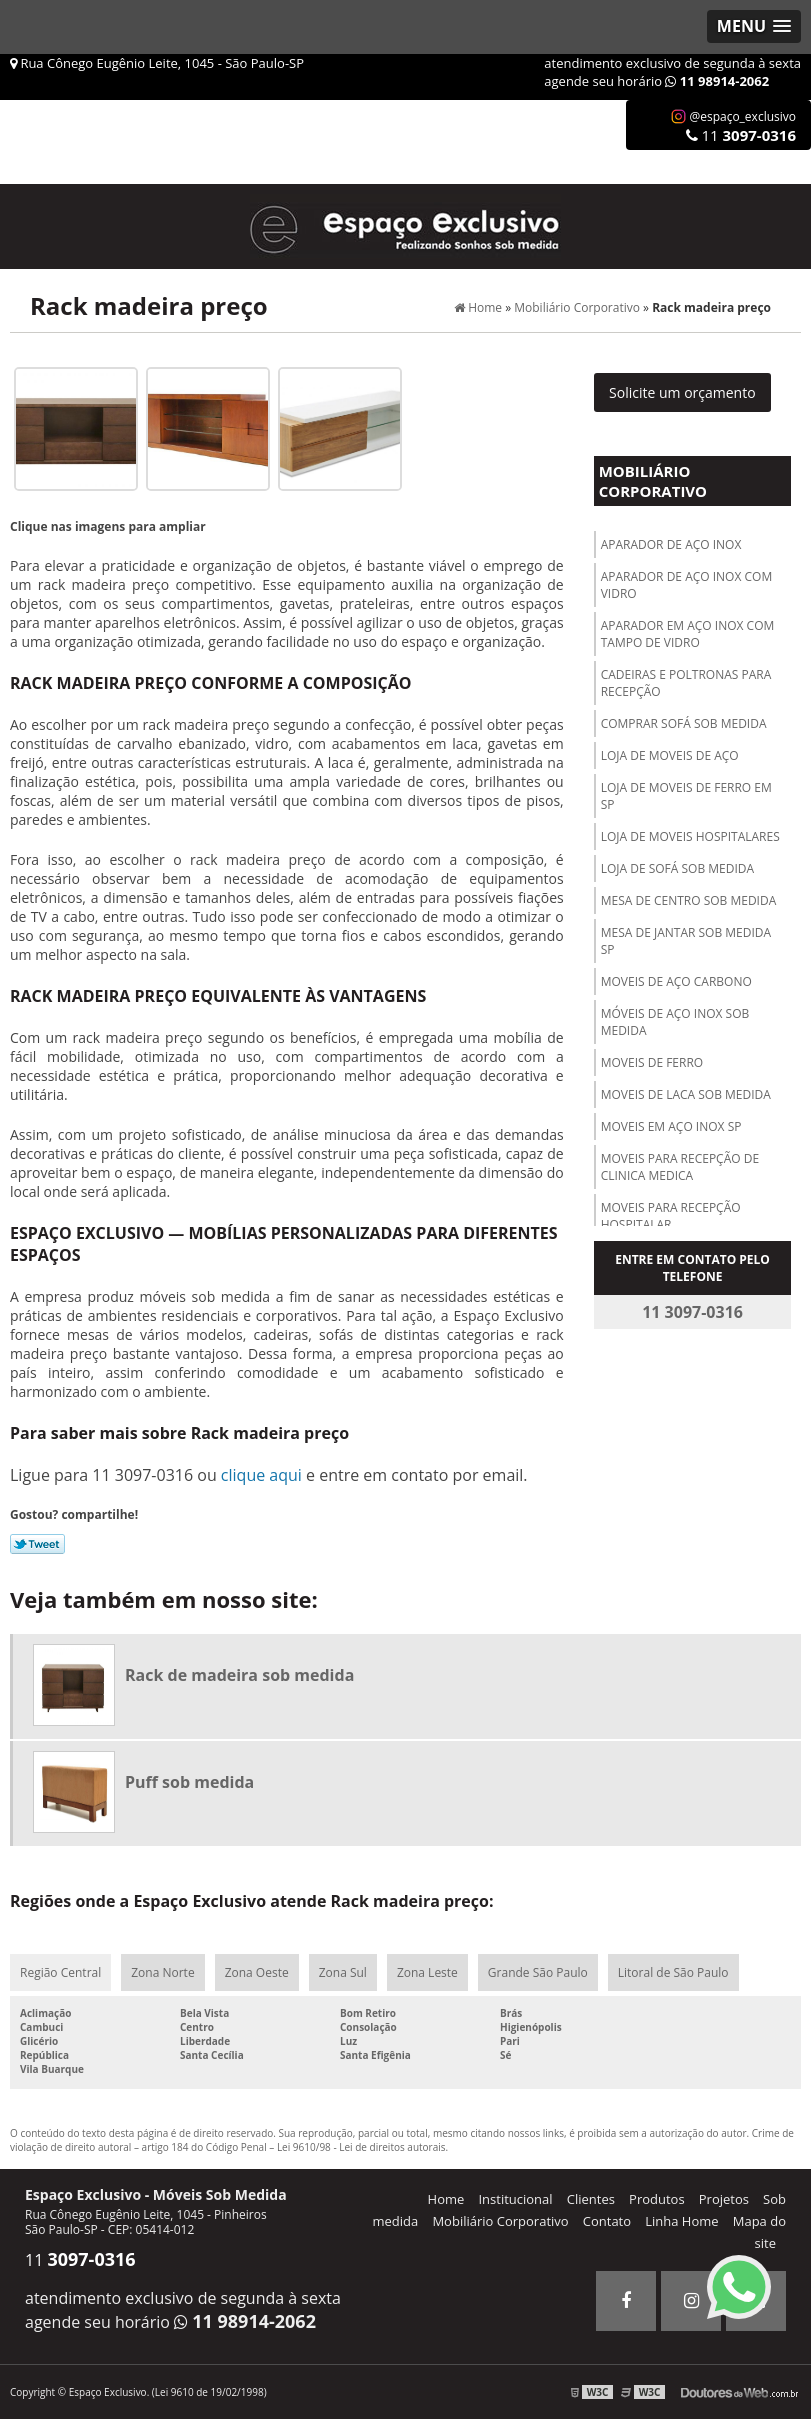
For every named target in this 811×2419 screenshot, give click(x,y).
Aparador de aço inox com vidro (687, 585)
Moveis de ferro (652, 1062)
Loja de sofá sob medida (677, 868)
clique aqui (261, 1475)
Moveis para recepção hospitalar (671, 1216)
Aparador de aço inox (671, 544)
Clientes (591, 2199)
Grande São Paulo (538, 1972)
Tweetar (37, 1544)
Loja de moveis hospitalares (690, 836)
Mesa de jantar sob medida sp (686, 941)
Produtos (657, 2199)
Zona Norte (162, 1972)
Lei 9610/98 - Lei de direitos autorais (361, 2147)
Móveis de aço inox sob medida (675, 1022)
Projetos (724, 2199)
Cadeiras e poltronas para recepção (686, 683)
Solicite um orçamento (682, 392)
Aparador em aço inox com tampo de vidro (688, 634)
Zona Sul (343, 1972)
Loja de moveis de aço (670, 755)
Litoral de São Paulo (673, 1972)
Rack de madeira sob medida (239, 1675)
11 (741, 135)
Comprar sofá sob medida (684, 723)
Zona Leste (427, 1972)
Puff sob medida (189, 1782)
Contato (607, 2221)
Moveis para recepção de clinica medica (680, 1167)
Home (446, 2199)
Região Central (60, 1972)
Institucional (515, 2199)
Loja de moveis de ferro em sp (686, 796)
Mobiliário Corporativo (653, 481)
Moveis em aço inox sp (671, 1126)
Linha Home (681, 2221)
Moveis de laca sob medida (686, 1094)
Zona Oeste (257, 1972)
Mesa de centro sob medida (689, 900)
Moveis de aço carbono (676, 981)
